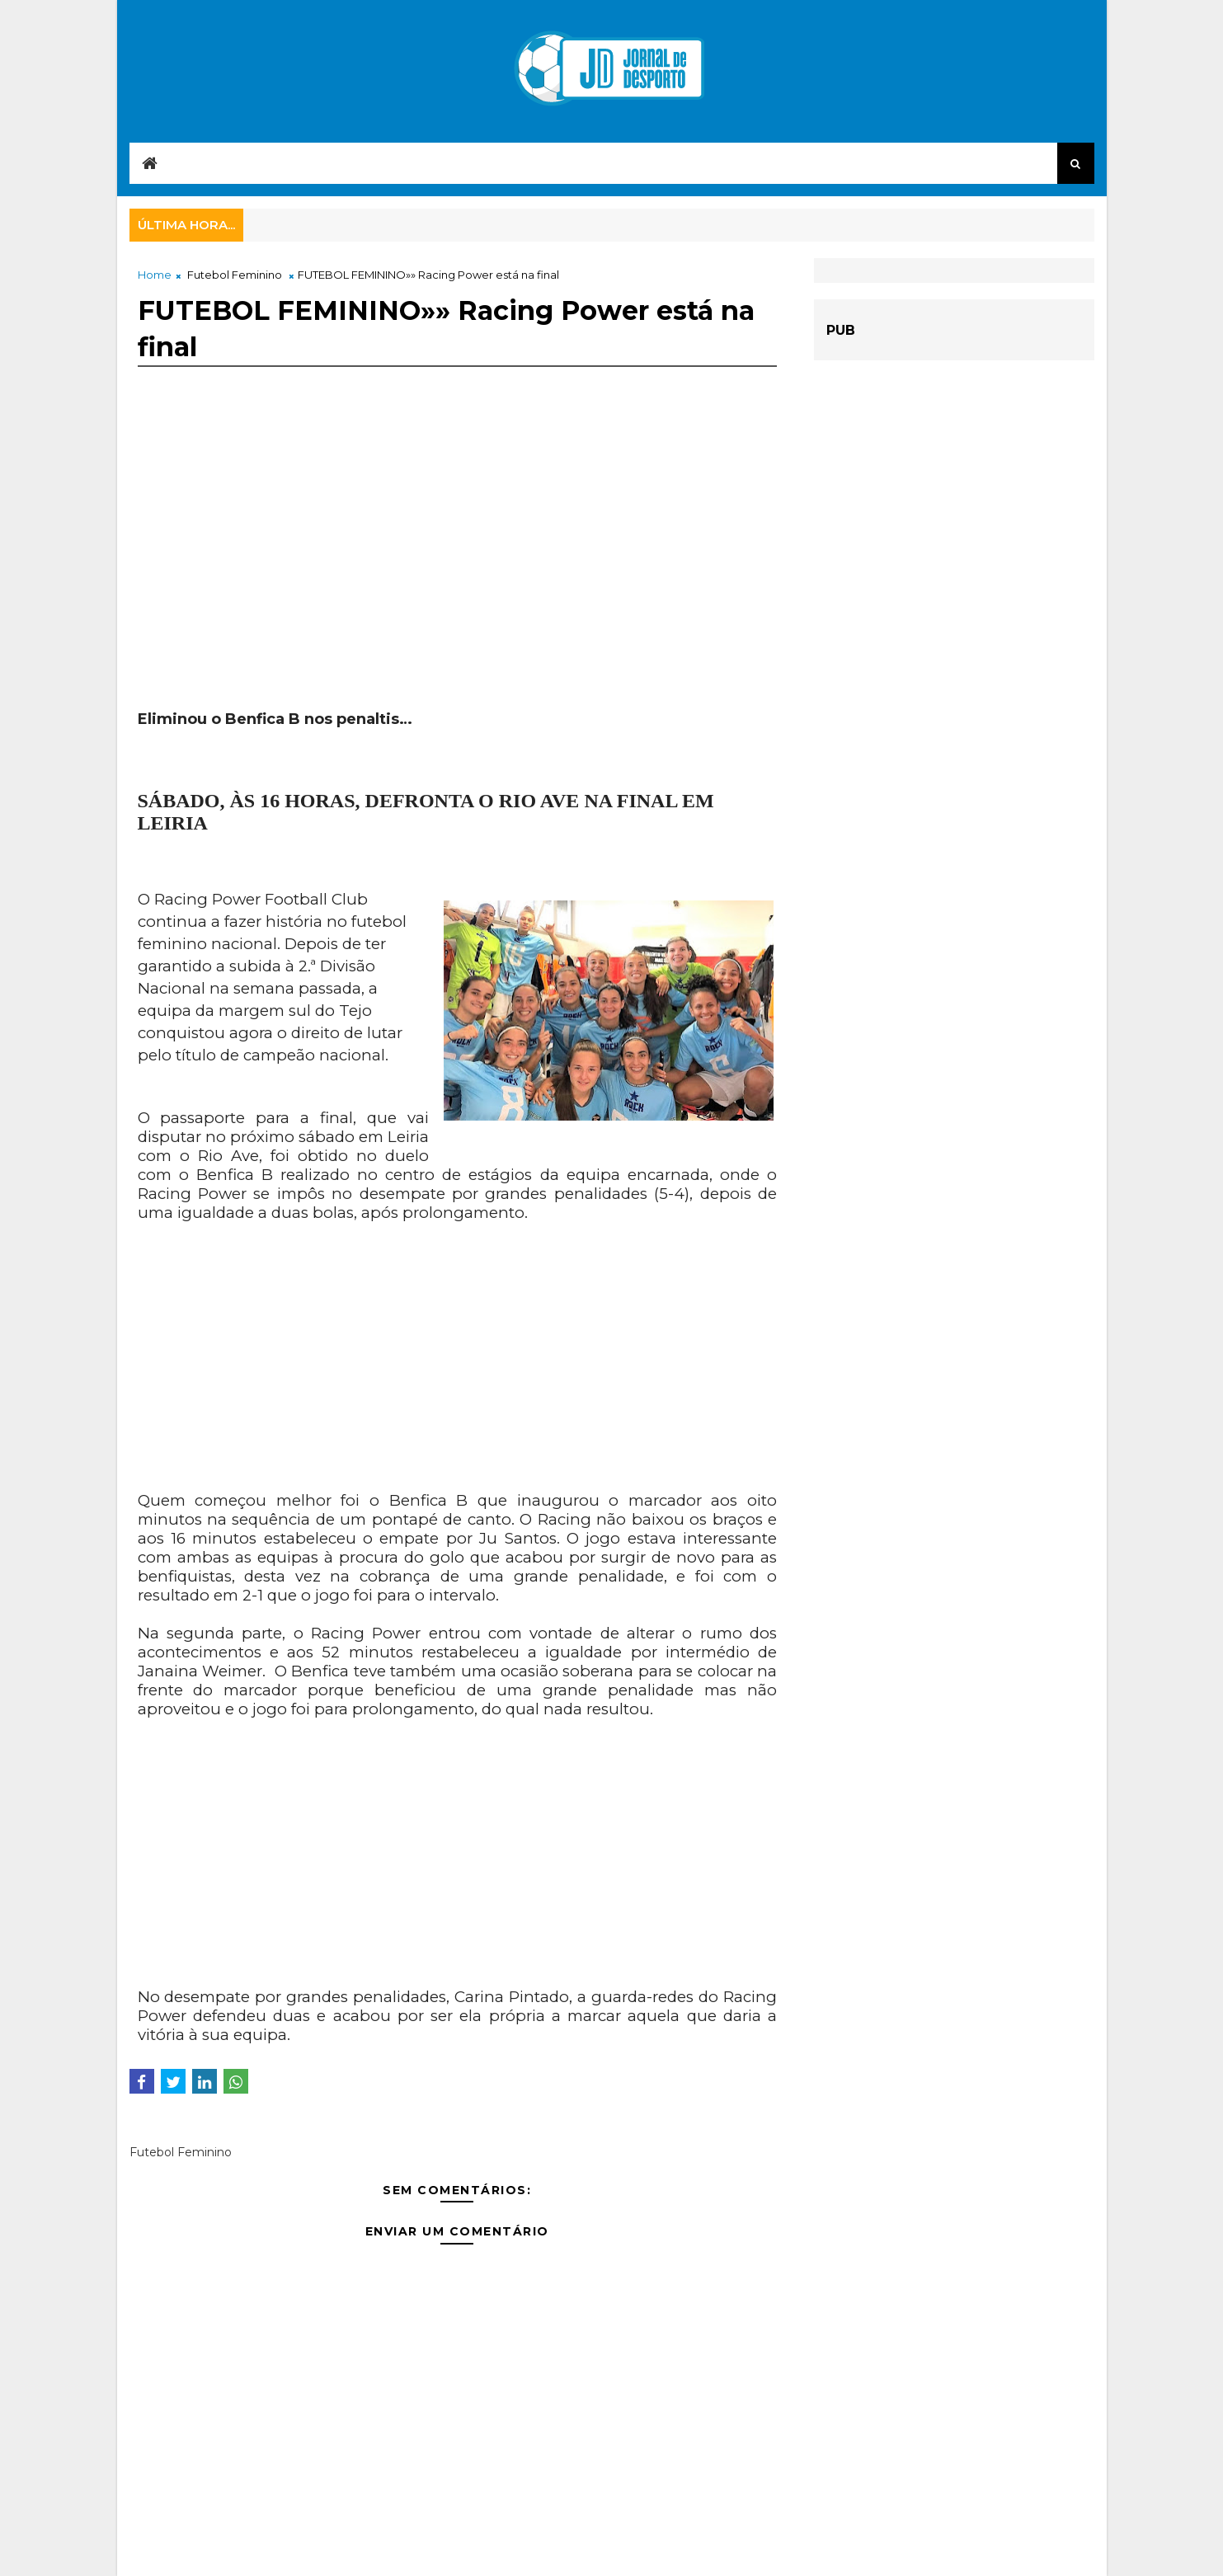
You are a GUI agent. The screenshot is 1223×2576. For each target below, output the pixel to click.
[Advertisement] (458, 562)
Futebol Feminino (234, 274)
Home (155, 274)
